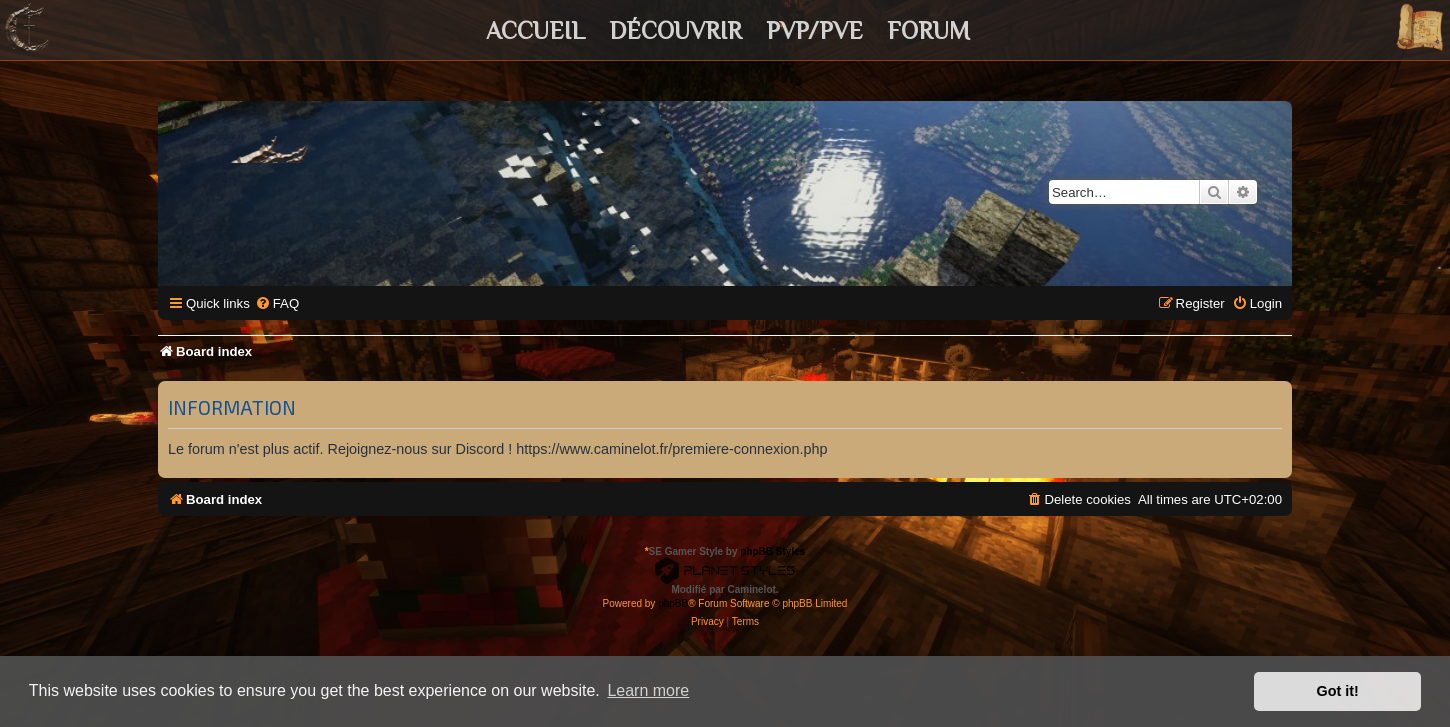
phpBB (673, 603)
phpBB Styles (772, 551)
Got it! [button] (1338, 691)
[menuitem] (277, 303)
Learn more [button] (648, 690)
